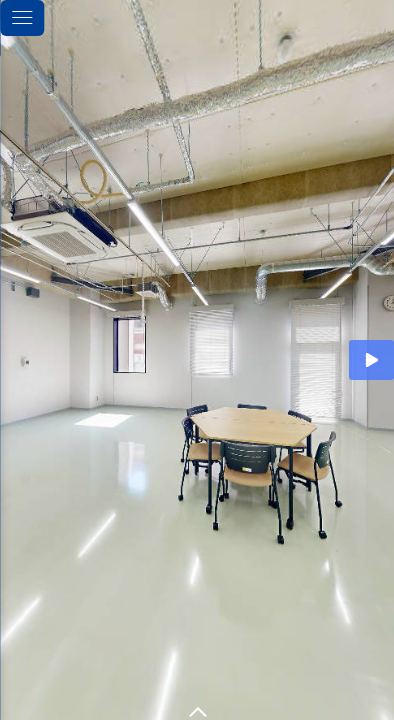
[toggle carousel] (197, 707)
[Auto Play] (371, 360)
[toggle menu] (22, 18)
